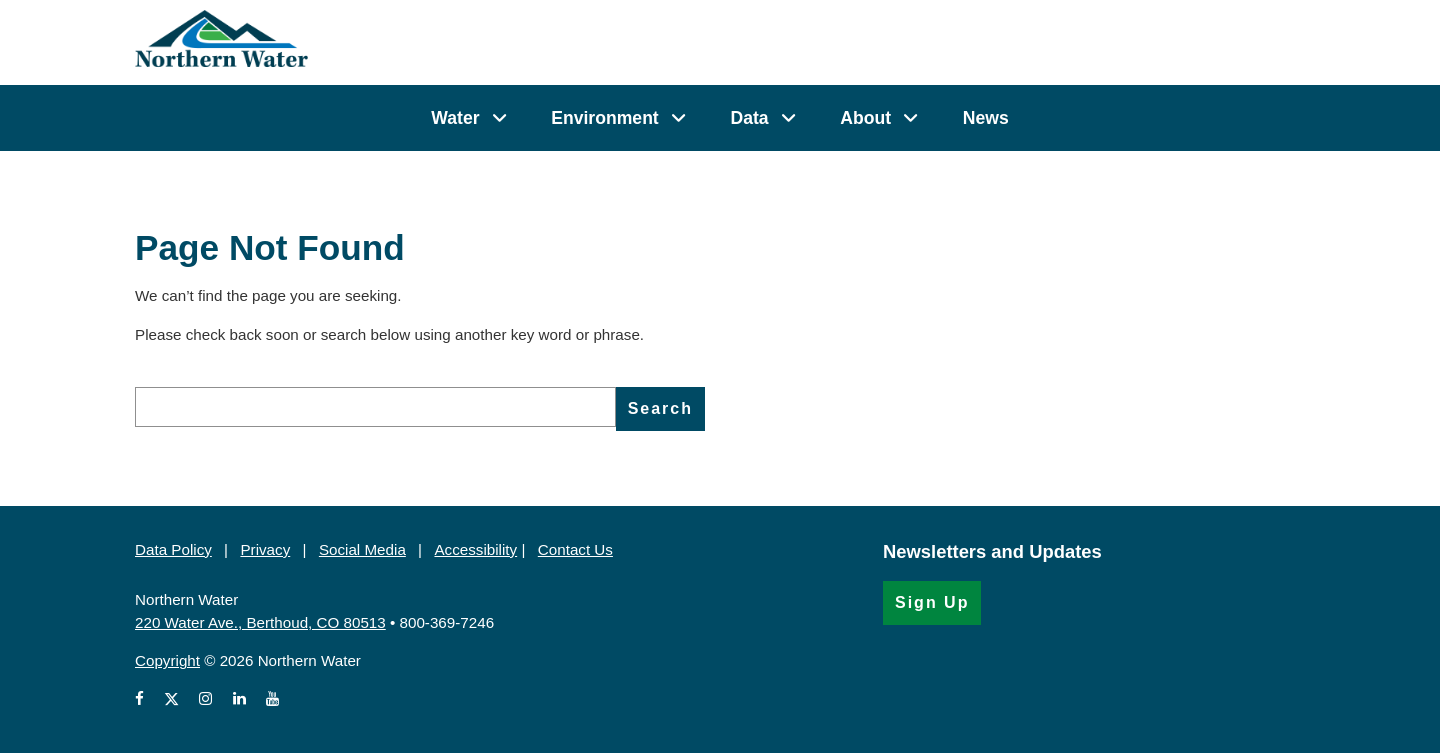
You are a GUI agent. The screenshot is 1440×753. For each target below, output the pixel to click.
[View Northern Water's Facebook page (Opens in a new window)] (143, 699)
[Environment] (678, 118)
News (986, 118)
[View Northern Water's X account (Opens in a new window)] (171, 699)
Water (455, 118)
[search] (375, 407)
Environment (605, 118)
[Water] (499, 118)
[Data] (788, 118)
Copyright (167, 660)
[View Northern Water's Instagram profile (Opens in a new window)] (205, 699)
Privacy (265, 549)
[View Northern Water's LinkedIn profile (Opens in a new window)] (239, 699)
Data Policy (173, 549)
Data (749, 118)
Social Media (362, 549)
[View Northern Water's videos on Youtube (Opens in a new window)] (272, 699)
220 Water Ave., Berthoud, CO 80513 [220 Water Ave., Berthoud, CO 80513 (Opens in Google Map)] (260, 622)
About (865, 118)
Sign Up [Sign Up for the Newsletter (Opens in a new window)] (932, 602)
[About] (910, 118)
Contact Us (575, 549)
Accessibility (475, 549)
